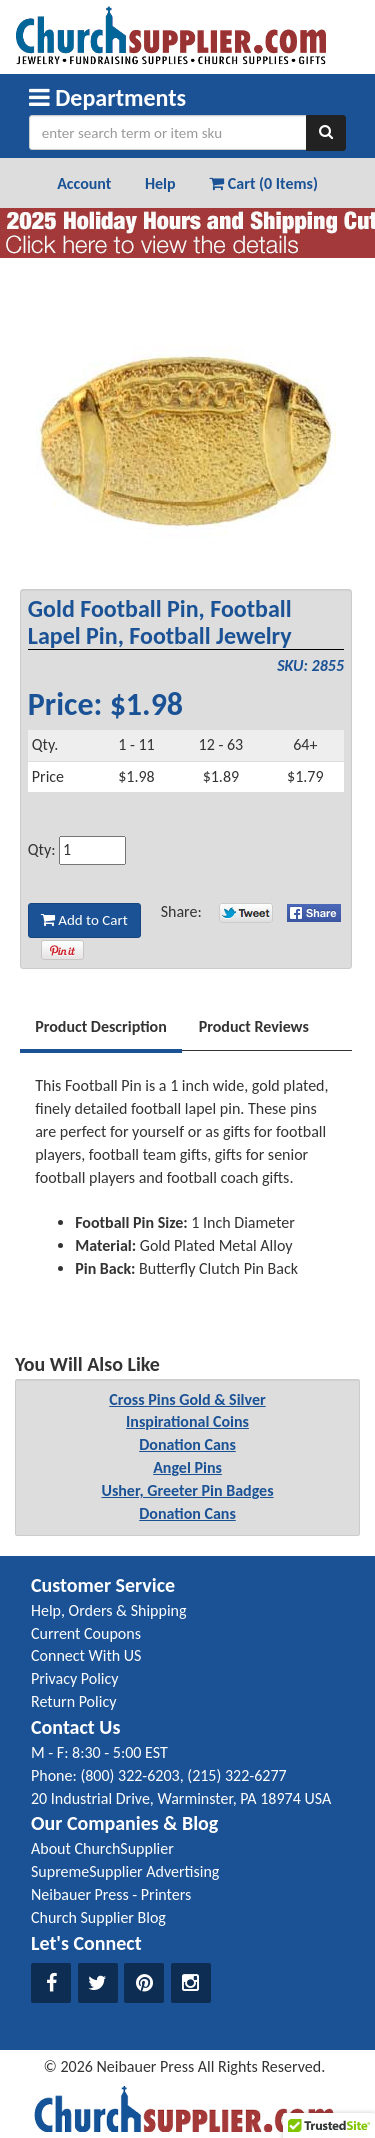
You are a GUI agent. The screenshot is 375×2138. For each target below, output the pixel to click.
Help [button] (160, 183)
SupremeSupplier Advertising (125, 1871)
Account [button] (84, 183)
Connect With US (86, 1655)
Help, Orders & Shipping (109, 1610)
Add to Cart (84, 920)
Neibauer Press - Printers (111, 1894)
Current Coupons (86, 1633)
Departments (107, 97)
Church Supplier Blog (98, 1917)
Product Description (101, 1026)
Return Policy (73, 1701)
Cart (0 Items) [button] (263, 183)
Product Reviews (254, 1026)
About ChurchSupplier (102, 1848)
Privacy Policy (75, 1678)
